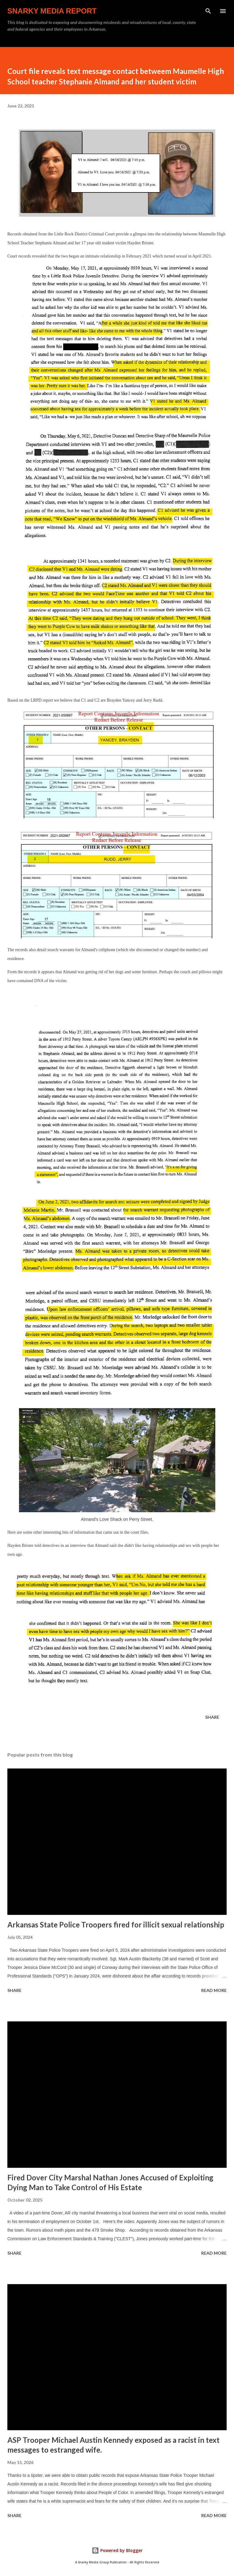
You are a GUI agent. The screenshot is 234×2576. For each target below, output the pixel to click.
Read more (214, 1990)
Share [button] (212, 1717)
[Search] (208, 11)
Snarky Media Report (52, 11)
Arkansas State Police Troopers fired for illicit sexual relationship (115, 1924)
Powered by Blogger (117, 2550)
